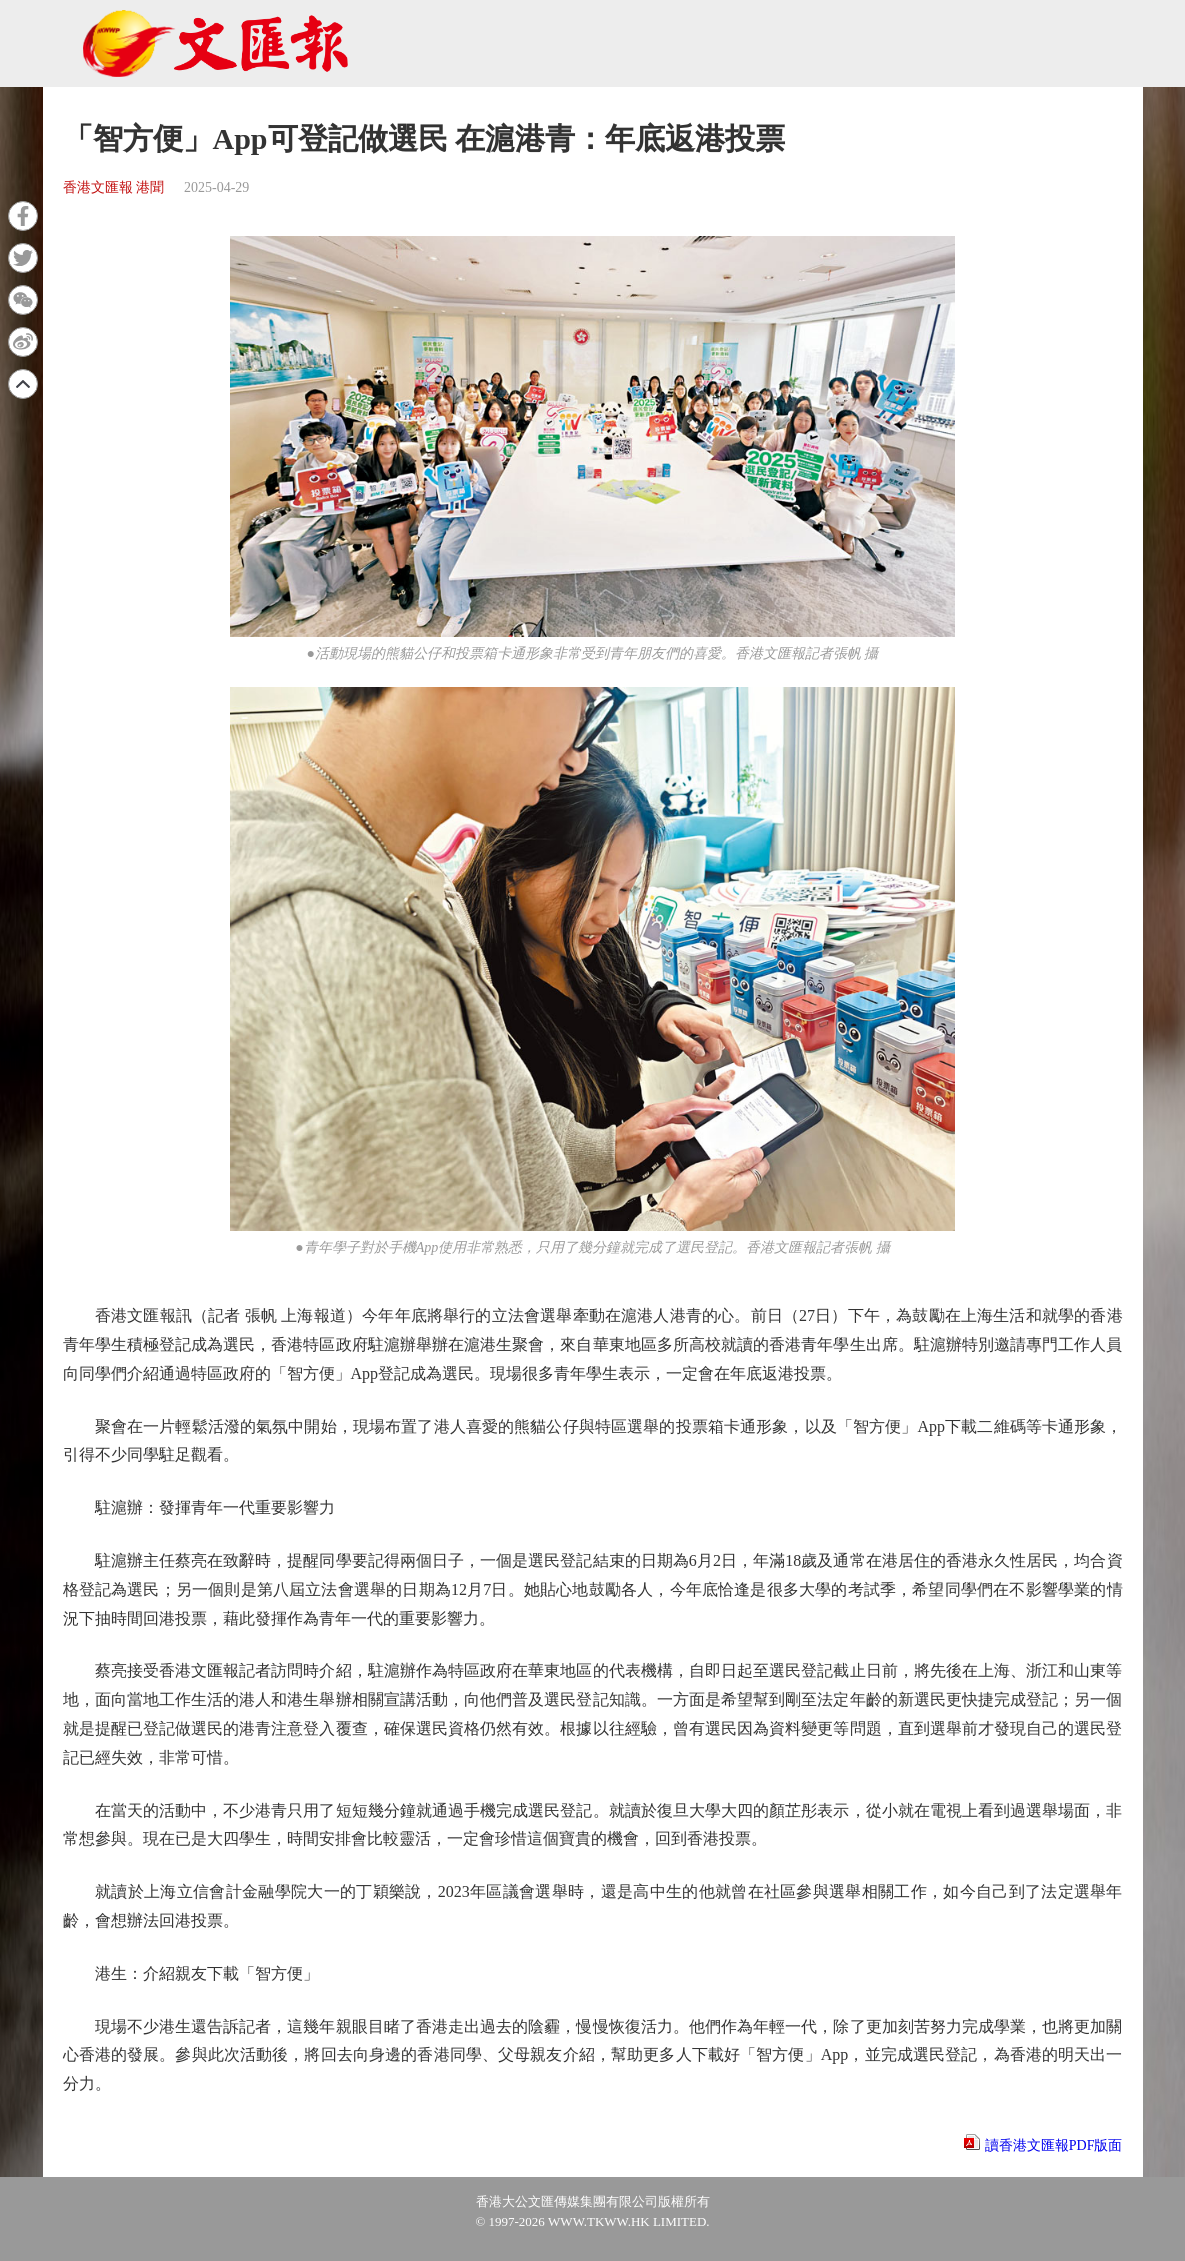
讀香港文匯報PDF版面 (1054, 2145)
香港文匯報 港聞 (114, 187)
